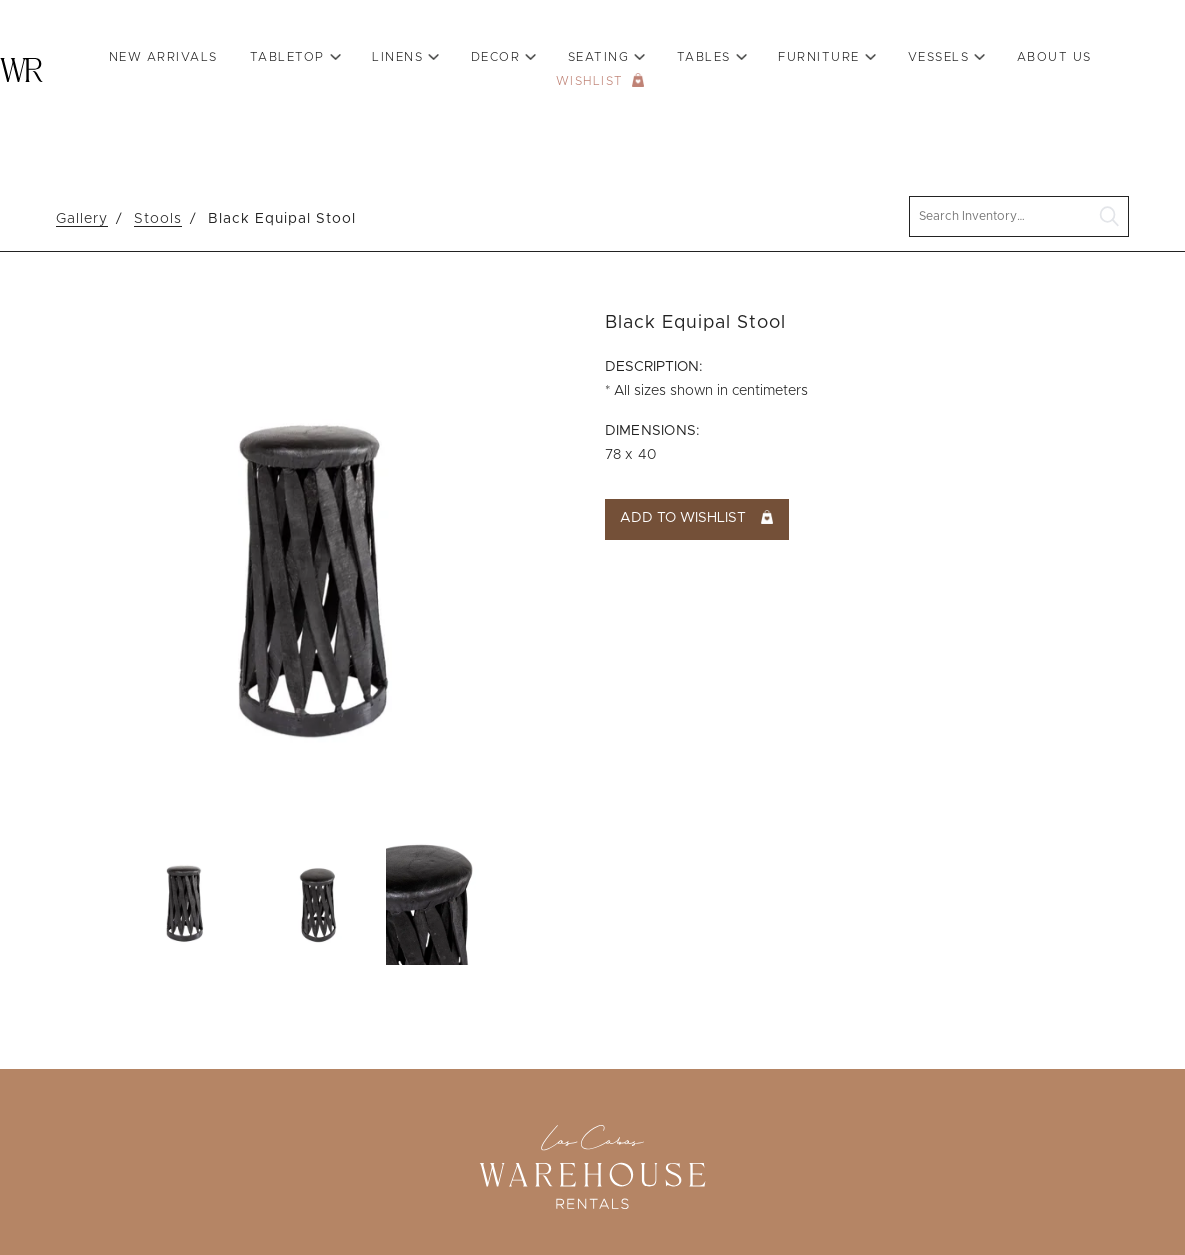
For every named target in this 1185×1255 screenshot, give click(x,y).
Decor (496, 57)
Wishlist (590, 81)
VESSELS (939, 57)
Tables (704, 57)
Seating (599, 57)
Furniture (819, 57)
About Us (1054, 57)
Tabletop (287, 57)
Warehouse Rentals (21, 70)
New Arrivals (163, 57)
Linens (397, 57)
